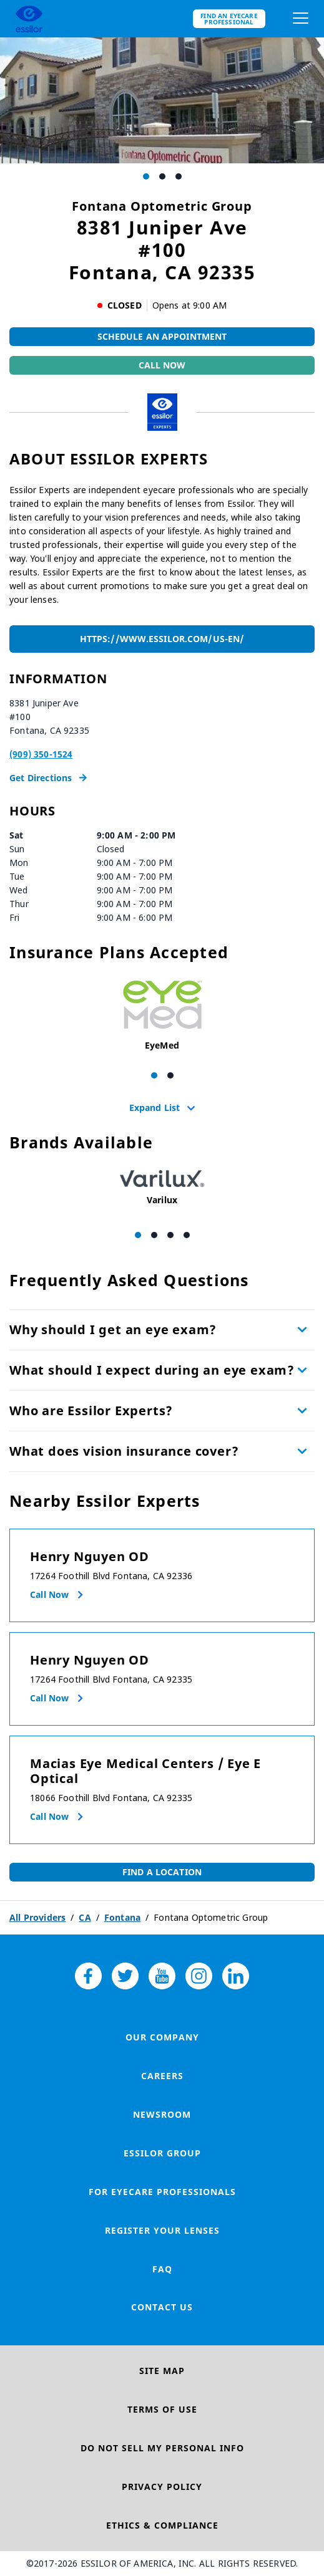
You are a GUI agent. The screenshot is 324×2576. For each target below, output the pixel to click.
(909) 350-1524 (40, 754)
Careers (162, 2076)
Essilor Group (162, 2153)
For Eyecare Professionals (162, 2192)
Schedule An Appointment (162, 336)
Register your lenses (162, 2230)
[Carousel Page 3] (178, 176)
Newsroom (162, 2114)
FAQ (162, 2269)
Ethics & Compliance (162, 2525)
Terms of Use (162, 2409)
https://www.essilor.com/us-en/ (162, 639)
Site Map (162, 2371)
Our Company (162, 2037)
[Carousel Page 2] (162, 176)
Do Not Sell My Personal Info (162, 2448)
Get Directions (48, 778)
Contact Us (162, 2307)
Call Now (162, 365)
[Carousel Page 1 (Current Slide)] (146, 176)
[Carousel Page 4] (187, 1235)
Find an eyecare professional (229, 18)
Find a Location (162, 1872)
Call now (49, 1594)
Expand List (154, 1107)
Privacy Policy (162, 2486)
